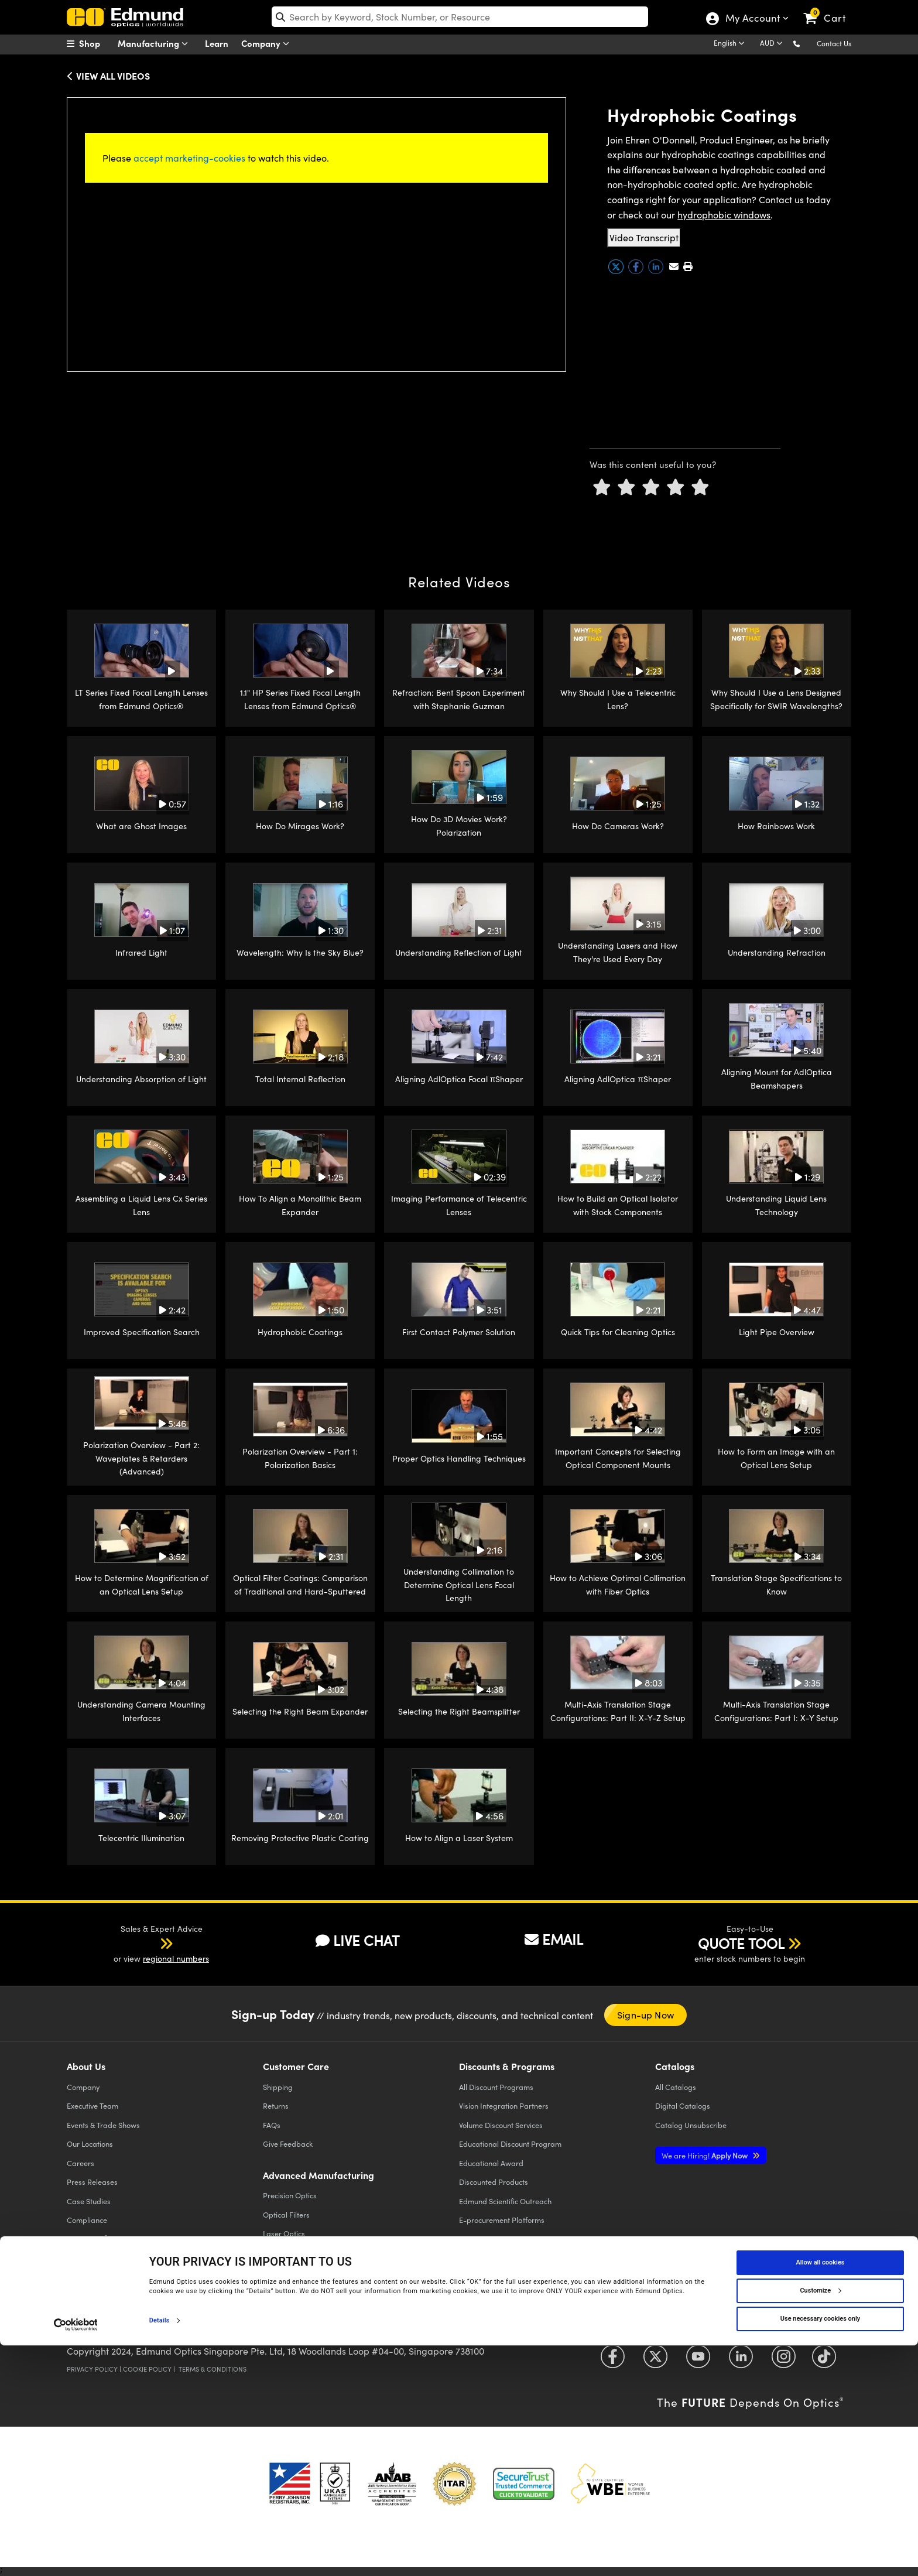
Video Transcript (644, 237)
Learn (216, 43)
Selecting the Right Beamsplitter (459, 1711)
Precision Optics (290, 2195)
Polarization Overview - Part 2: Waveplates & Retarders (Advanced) (141, 1458)
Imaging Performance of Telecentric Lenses (459, 1205)
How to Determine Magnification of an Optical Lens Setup (141, 1584)
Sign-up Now (645, 2015)
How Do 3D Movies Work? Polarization (459, 825)
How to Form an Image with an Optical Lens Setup (776, 1458)
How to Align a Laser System (459, 1837)
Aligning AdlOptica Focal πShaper (459, 1079)
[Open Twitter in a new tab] (655, 2361)
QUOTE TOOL (741, 1943)
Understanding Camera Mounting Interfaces (141, 1711)
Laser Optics (284, 2233)
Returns (276, 2105)
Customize (820, 2521)
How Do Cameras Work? (618, 826)
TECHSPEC (87, 2238)
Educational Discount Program (510, 2144)
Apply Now (705, 2155)
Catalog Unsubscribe (691, 2125)
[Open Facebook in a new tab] (612, 2361)
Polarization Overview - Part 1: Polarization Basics (300, 1458)
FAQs (271, 2125)
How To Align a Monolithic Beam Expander (300, 1205)
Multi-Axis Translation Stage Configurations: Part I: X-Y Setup (776, 1711)
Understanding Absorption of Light (141, 1079)
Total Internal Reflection (300, 1079)
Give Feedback (288, 2144)
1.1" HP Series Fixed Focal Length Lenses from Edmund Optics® (300, 699)
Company (267, 43)
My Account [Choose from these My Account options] (752, 19)
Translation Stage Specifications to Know (776, 1584)
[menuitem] (96, 43)
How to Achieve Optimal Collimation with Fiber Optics (618, 1584)
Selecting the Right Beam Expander (300, 1711)
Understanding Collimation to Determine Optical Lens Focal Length (458, 1584)
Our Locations (90, 2144)
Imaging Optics (289, 2252)
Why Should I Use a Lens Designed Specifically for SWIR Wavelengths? (776, 699)
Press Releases (92, 2182)
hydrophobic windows (723, 214)
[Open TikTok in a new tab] (824, 2361)
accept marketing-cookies (189, 158)
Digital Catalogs (682, 2105)
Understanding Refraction (776, 952)
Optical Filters (286, 2214)
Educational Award (491, 2163)
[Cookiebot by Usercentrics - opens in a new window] (76, 2554)
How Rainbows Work (776, 826)
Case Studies (89, 2201)
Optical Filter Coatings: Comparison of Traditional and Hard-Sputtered (300, 1584)
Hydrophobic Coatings (300, 1331)
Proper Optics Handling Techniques (459, 1458)
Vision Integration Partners (504, 2105)
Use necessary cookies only (820, 2549)
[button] (805, 43)
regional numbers (176, 1958)
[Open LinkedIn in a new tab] (741, 2361)
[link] (830, 9)
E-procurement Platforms (501, 2220)
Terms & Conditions (212, 2369)
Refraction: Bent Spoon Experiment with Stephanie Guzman (458, 699)
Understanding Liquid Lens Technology (776, 1205)
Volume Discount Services (501, 2125)
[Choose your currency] (773, 44)
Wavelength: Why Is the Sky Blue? (300, 952)
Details (159, 2551)
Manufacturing (155, 43)
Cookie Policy (147, 2369)
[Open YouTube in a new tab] (698, 2361)
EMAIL (554, 1939)
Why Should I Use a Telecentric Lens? (618, 699)
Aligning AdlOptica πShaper (617, 1079)
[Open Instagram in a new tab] (783, 2361)
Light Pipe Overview (776, 1331)
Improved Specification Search (142, 1331)
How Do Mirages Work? (300, 826)
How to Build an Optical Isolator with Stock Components (617, 1205)
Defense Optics (288, 2271)
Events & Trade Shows (103, 2125)
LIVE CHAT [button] (357, 1940)
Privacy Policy (92, 2369)
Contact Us (834, 43)
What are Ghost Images (141, 826)
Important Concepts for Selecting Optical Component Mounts (618, 1458)
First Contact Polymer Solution (458, 1331)
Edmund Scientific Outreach (505, 2201)
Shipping (278, 2087)
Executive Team (92, 2105)
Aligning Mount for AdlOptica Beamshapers (776, 1078)
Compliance (87, 2220)
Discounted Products (493, 2182)
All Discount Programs (496, 2087)
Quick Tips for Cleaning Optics (618, 1331)
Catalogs (675, 2087)
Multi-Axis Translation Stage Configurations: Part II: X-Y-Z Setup (618, 1711)
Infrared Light (141, 952)
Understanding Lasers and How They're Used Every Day (617, 952)
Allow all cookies (820, 2493)
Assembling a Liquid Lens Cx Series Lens (141, 1205)
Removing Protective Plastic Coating (300, 1837)
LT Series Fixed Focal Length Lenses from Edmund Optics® (141, 699)
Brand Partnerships (100, 2258)
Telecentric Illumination (141, 1837)
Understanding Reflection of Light (458, 952)
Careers (80, 2163)
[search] (460, 16)
